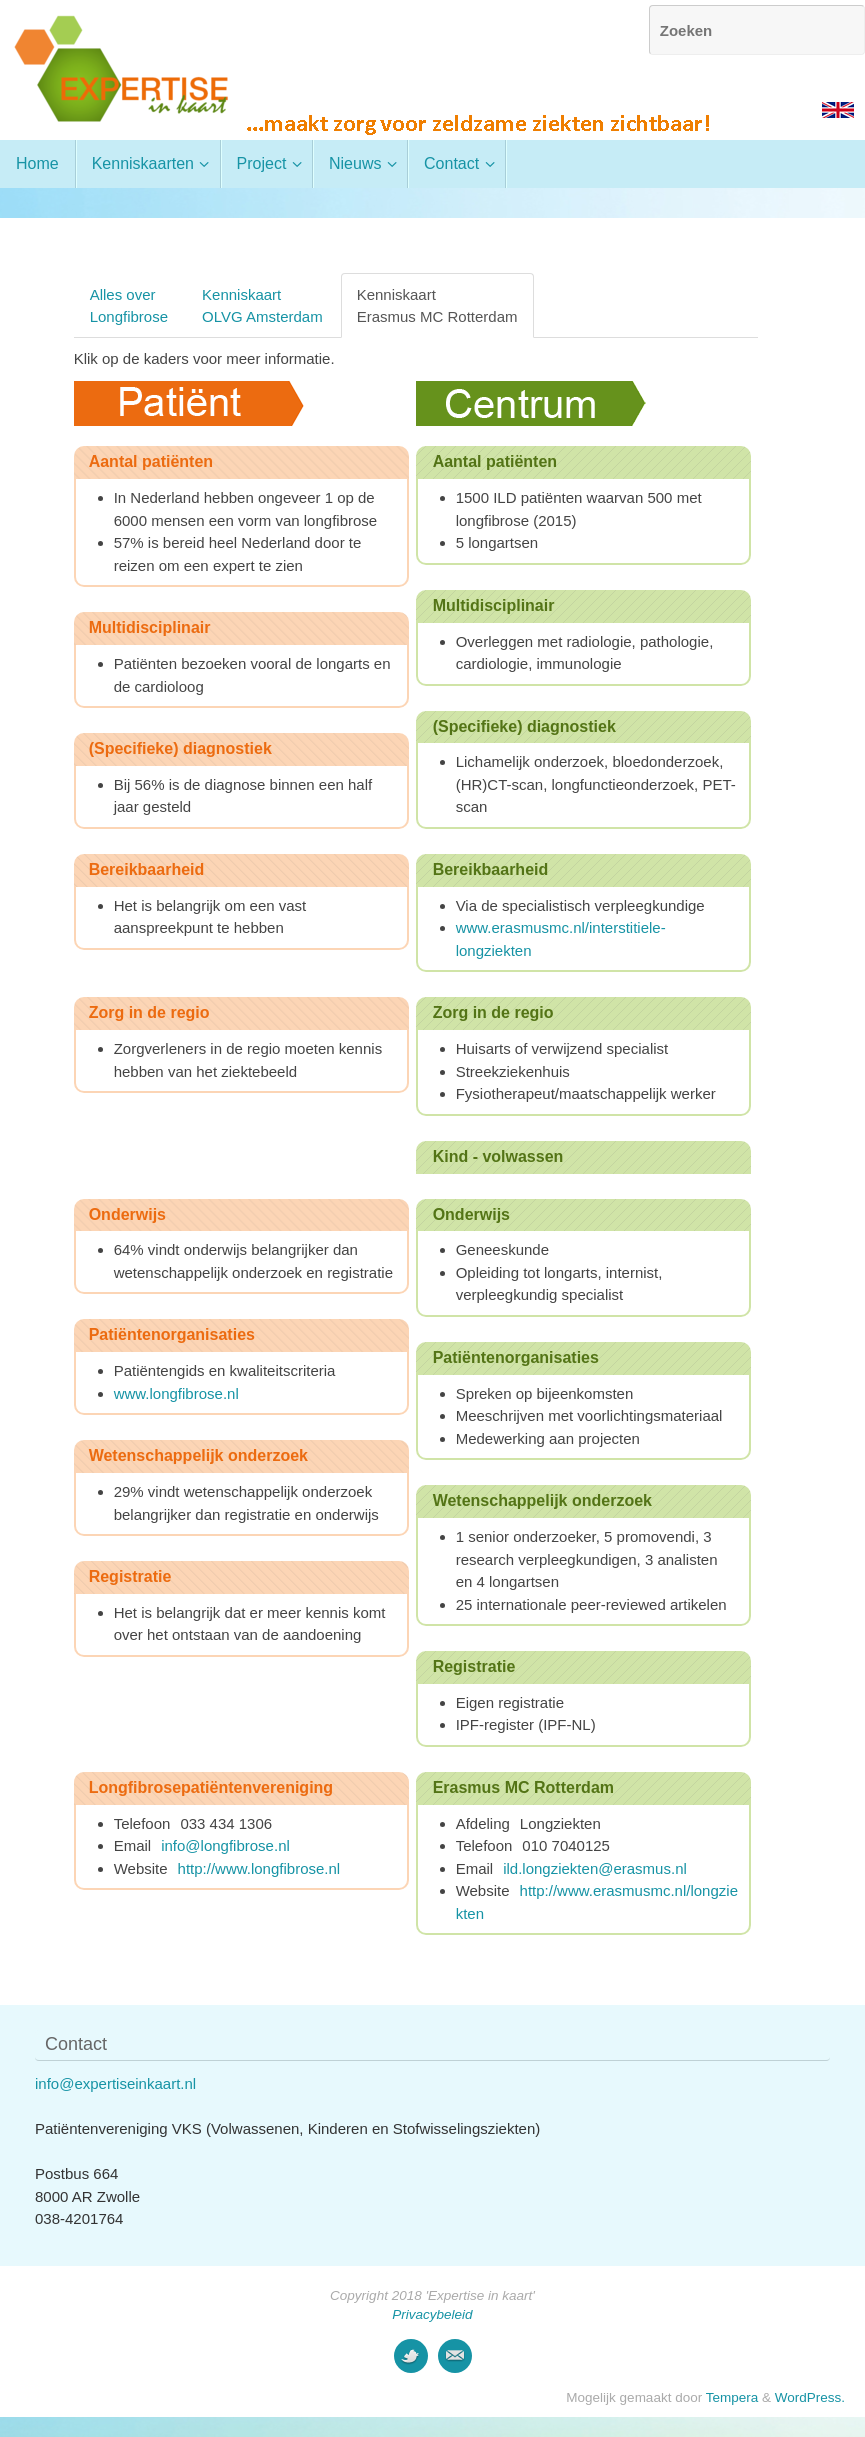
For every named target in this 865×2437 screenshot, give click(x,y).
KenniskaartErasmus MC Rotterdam (437, 305)
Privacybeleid (432, 2314)
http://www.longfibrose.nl (259, 1868)
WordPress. (810, 2397)
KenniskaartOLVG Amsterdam (262, 305)
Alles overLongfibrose (129, 305)
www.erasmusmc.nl (520, 927)
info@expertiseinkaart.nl (115, 2083)
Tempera (732, 2397)
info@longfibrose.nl (225, 1845)
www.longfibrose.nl (178, 1393)
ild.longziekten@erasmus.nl (595, 1868)
